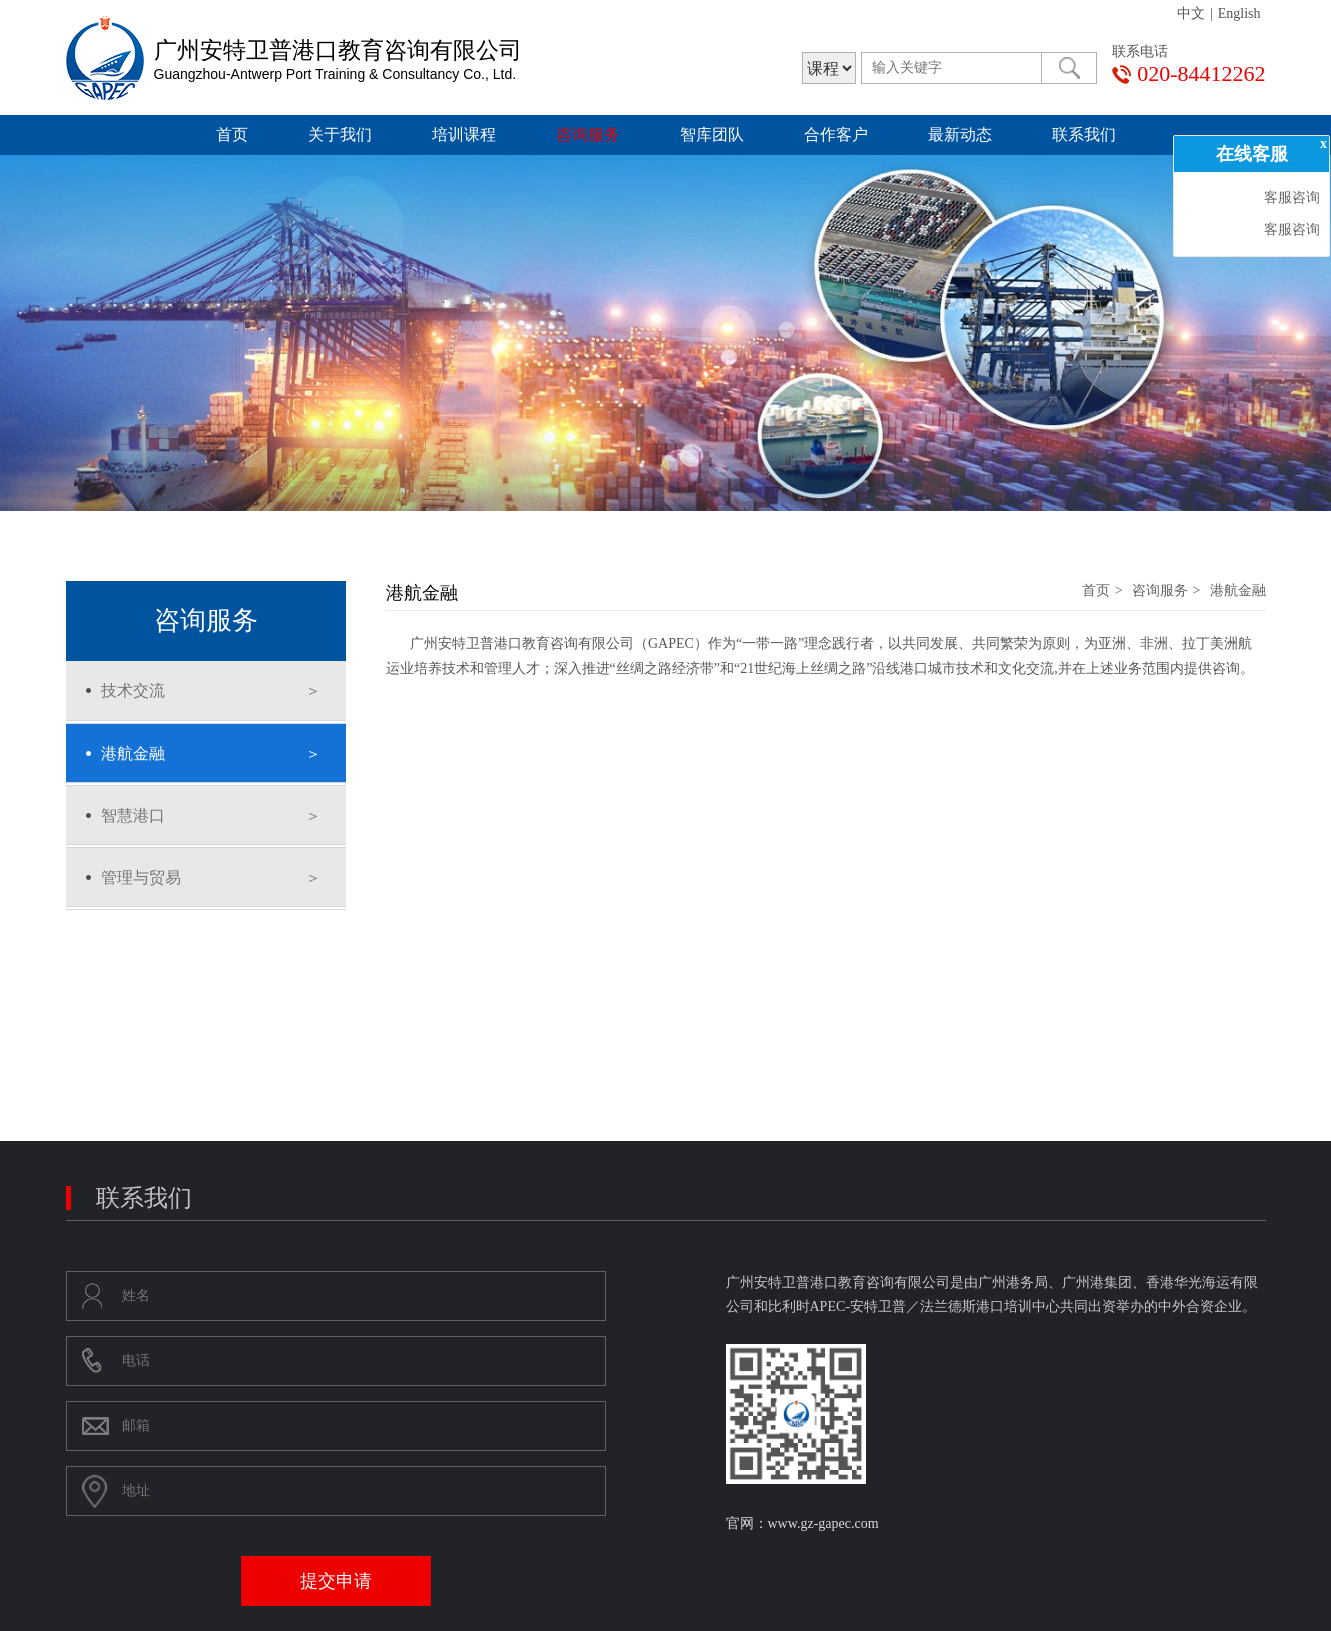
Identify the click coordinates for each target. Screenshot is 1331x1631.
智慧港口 (133, 815)
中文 (1191, 13)
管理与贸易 (141, 877)
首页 (232, 134)
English (1239, 13)
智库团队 (712, 134)
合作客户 (836, 134)
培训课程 (464, 134)
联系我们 (1084, 134)
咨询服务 (588, 134)
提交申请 (336, 1581)
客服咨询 (1290, 197)
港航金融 (133, 753)
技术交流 (133, 690)
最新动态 (960, 134)
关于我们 (340, 134)
